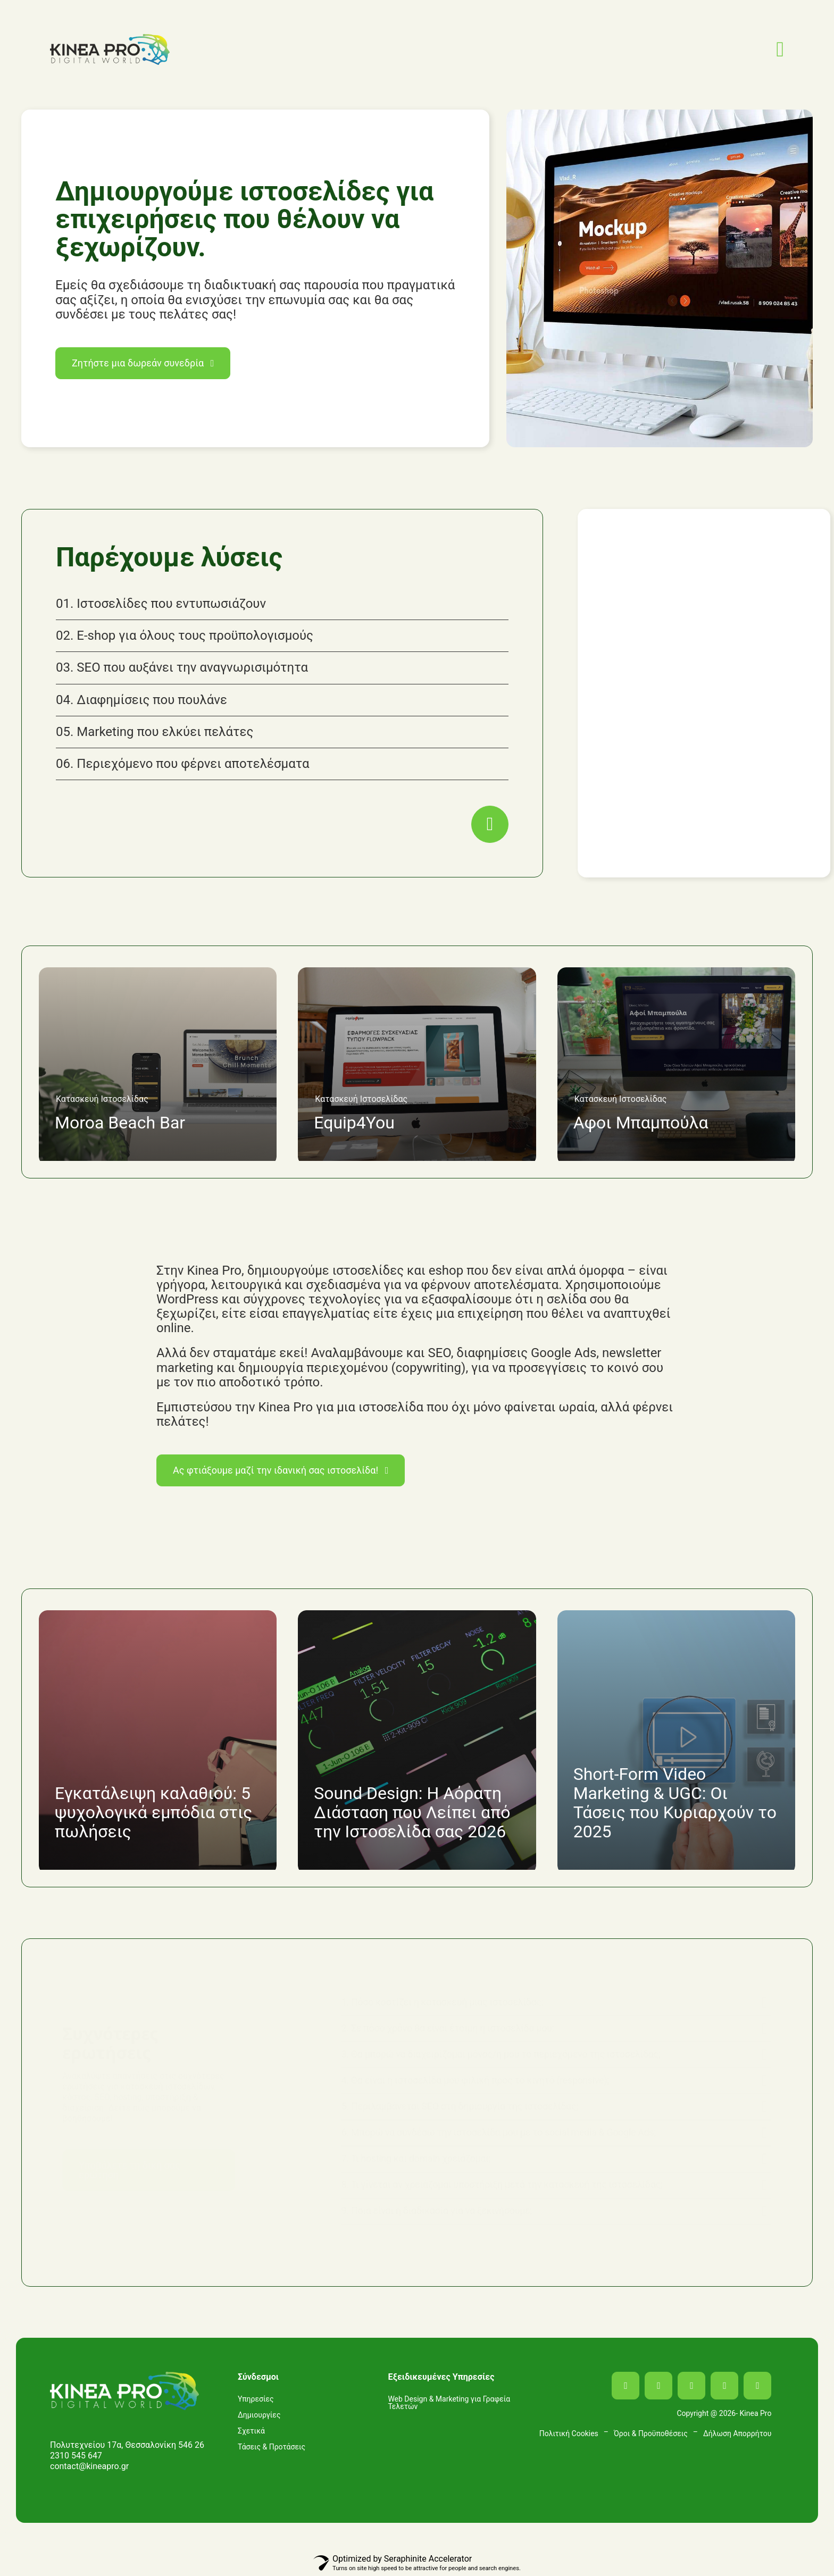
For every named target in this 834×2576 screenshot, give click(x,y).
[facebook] (625, 2385)
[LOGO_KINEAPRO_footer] (124, 2376)
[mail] (724, 2385)
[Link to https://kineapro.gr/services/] (489, 824)
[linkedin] (691, 2385)
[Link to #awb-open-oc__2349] (780, 49)
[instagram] (658, 2385)
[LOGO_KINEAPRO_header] (110, 38)
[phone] (757, 2385)
